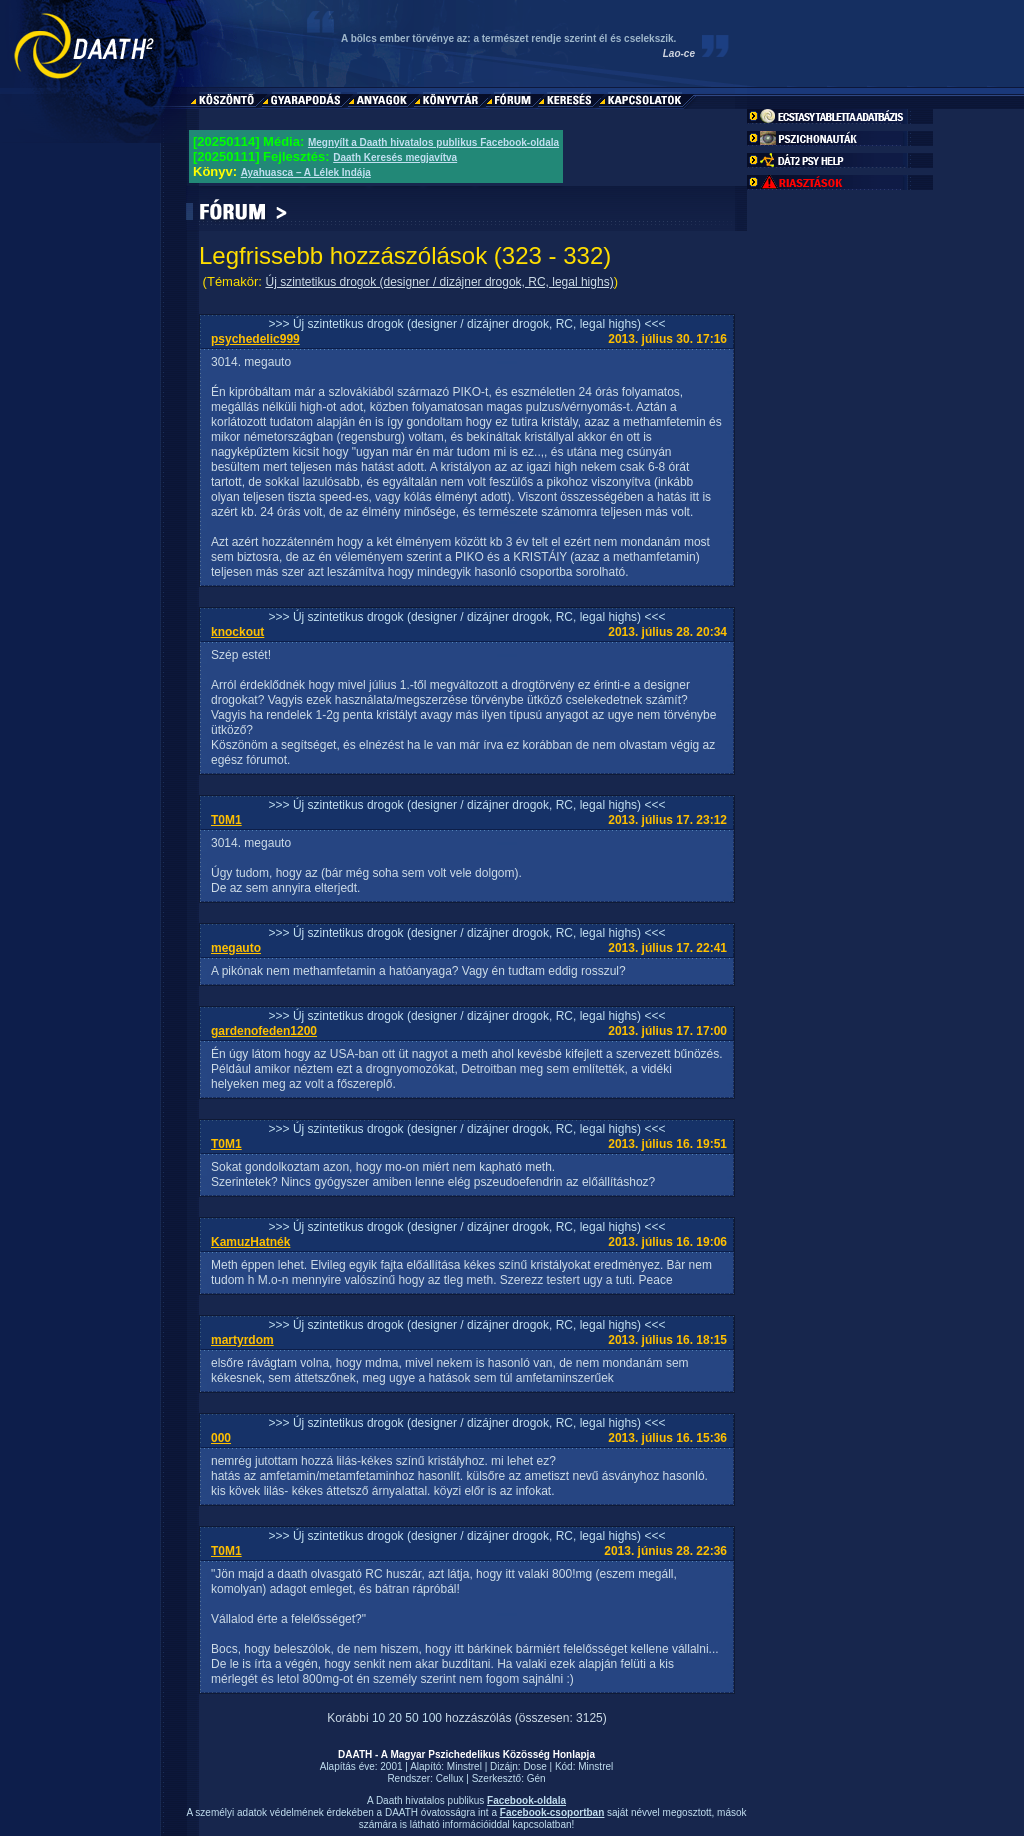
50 (411, 1718)
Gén (536, 1778)
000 (221, 1438)
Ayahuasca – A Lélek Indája (306, 172)
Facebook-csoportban (552, 1812)
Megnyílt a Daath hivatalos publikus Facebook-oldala (433, 142)
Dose (534, 1766)
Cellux (450, 1778)
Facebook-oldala (526, 1800)
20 (395, 1718)
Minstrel (464, 1766)
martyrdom (242, 1340)
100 (432, 1718)
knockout (237, 632)
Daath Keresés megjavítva (395, 157)
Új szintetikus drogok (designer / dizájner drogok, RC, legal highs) (439, 282)
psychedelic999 (255, 339)
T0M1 (226, 820)
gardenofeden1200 (264, 1031)
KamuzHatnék (250, 1242)
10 (378, 1718)
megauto (236, 948)
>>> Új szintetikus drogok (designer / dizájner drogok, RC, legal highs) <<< (467, 324)
